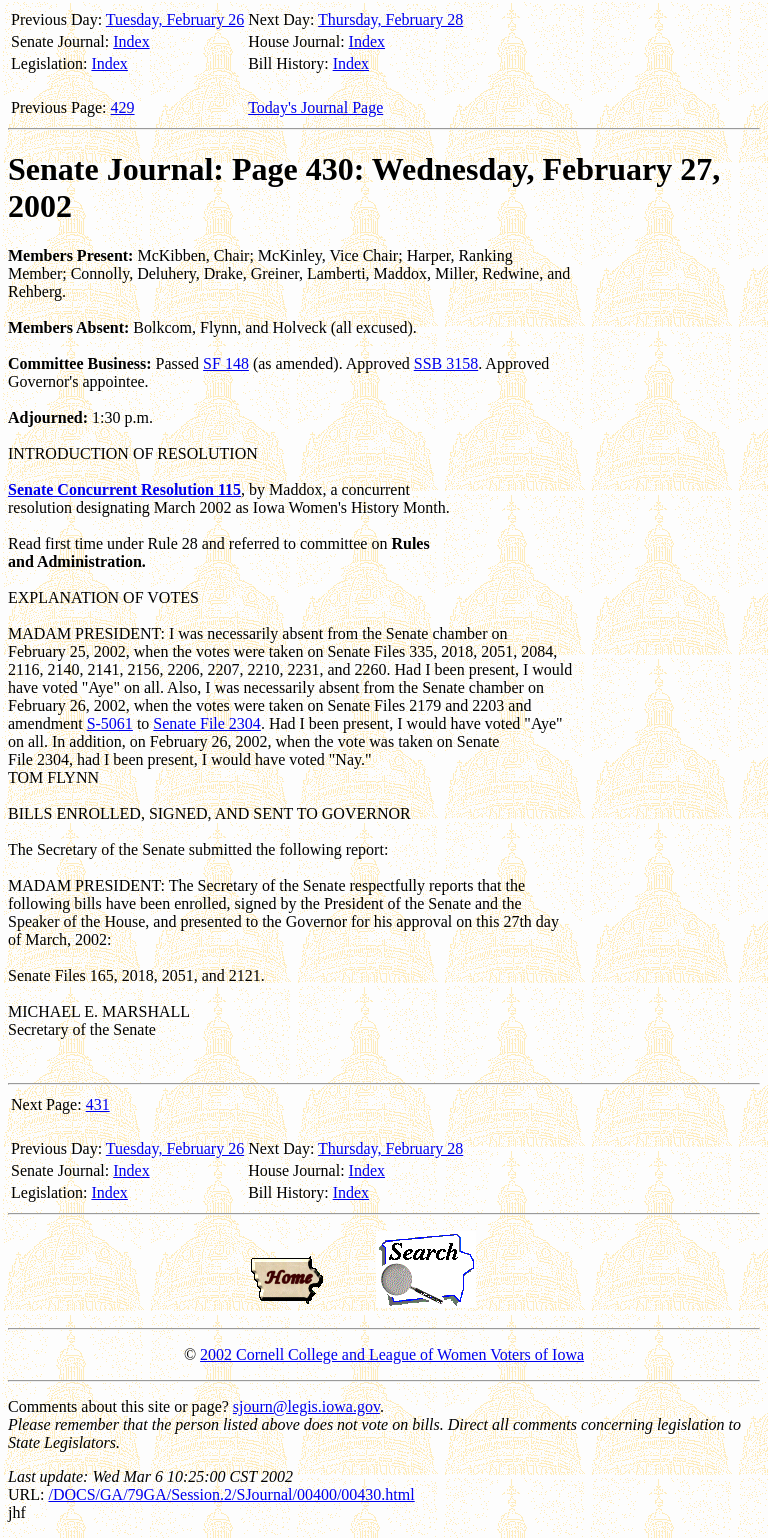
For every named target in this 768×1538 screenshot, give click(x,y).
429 (123, 107)
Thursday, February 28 (390, 19)
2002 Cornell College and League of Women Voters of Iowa (392, 1354)
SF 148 (226, 363)
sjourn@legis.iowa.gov (306, 1406)
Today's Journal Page (315, 107)
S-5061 (110, 723)
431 (98, 1104)
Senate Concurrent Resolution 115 (124, 489)
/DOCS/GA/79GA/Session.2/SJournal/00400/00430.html (231, 1494)
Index (131, 41)
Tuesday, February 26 (175, 19)
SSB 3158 (446, 363)
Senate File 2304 (207, 723)
